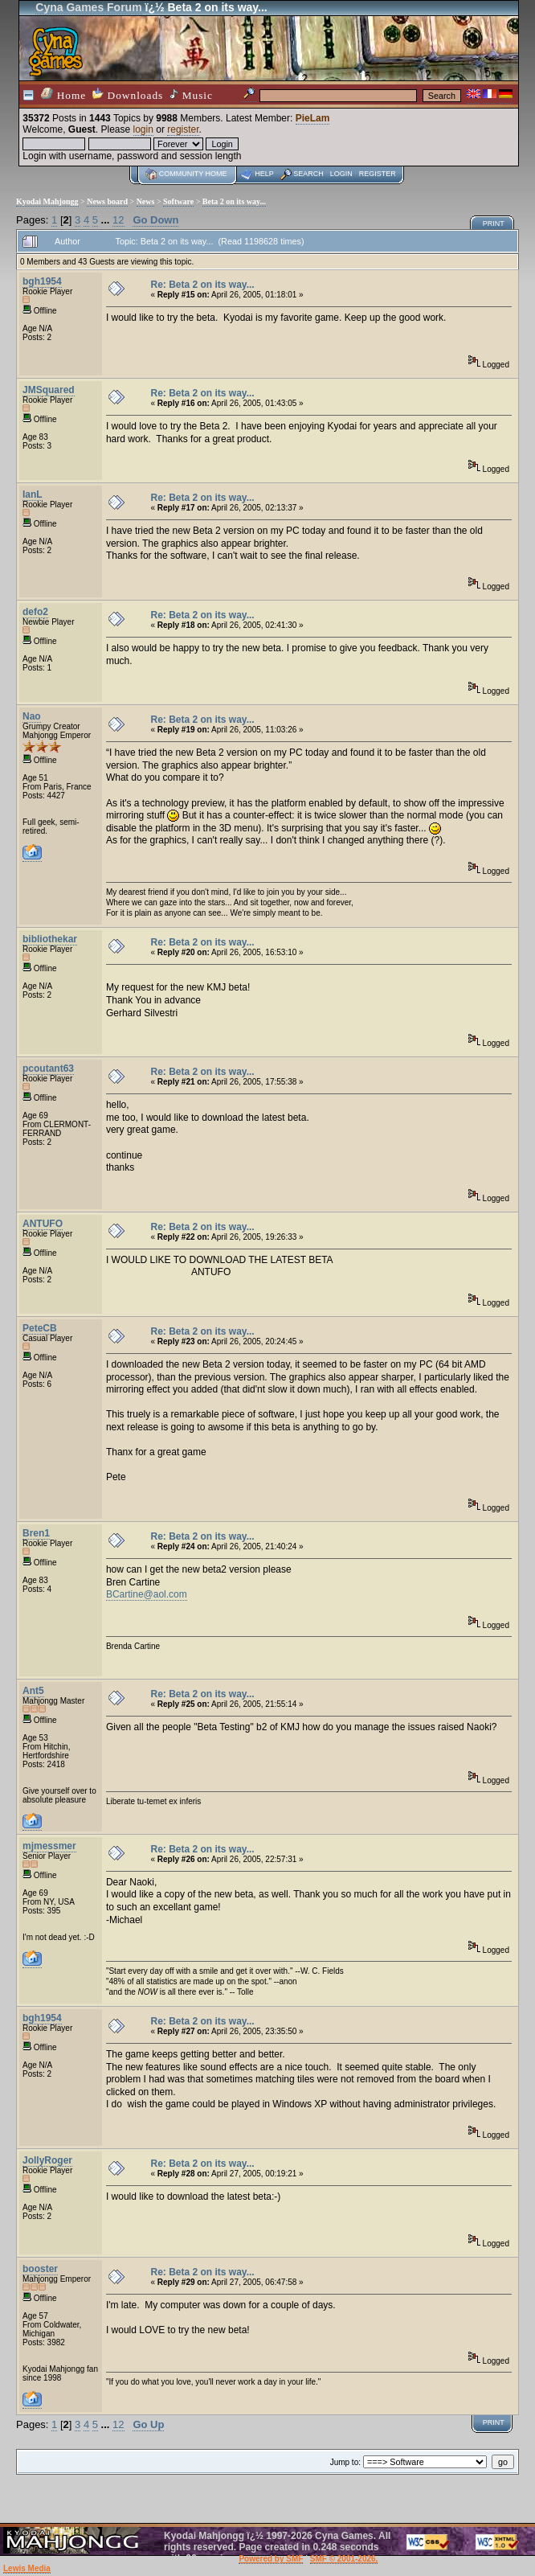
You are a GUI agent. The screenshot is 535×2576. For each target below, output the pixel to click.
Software (178, 201)
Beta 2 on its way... (234, 201)
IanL (32, 494)
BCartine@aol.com (146, 1594)
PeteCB (39, 1328)
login (143, 129)
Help (264, 174)
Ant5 (33, 1690)
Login (341, 174)
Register (377, 174)
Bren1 (36, 1533)
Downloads (127, 94)
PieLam (313, 118)
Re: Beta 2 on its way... (202, 284)
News (146, 201)
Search (308, 174)
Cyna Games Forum (88, 7)
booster (40, 2269)
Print (493, 223)
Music (191, 94)
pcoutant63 (48, 1068)
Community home (193, 174)
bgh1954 (42, 281)
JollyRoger (47, 2160)
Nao (31, 716)
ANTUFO (42, 1223)
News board (107, 201)
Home (63, 94)
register (182, 129)
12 (118, 220)
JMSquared (48, 390)
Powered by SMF (271, 2558)
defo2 (35, 611)
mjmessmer (49, 1846)
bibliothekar (49, 939)
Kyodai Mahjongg (47, 201)
